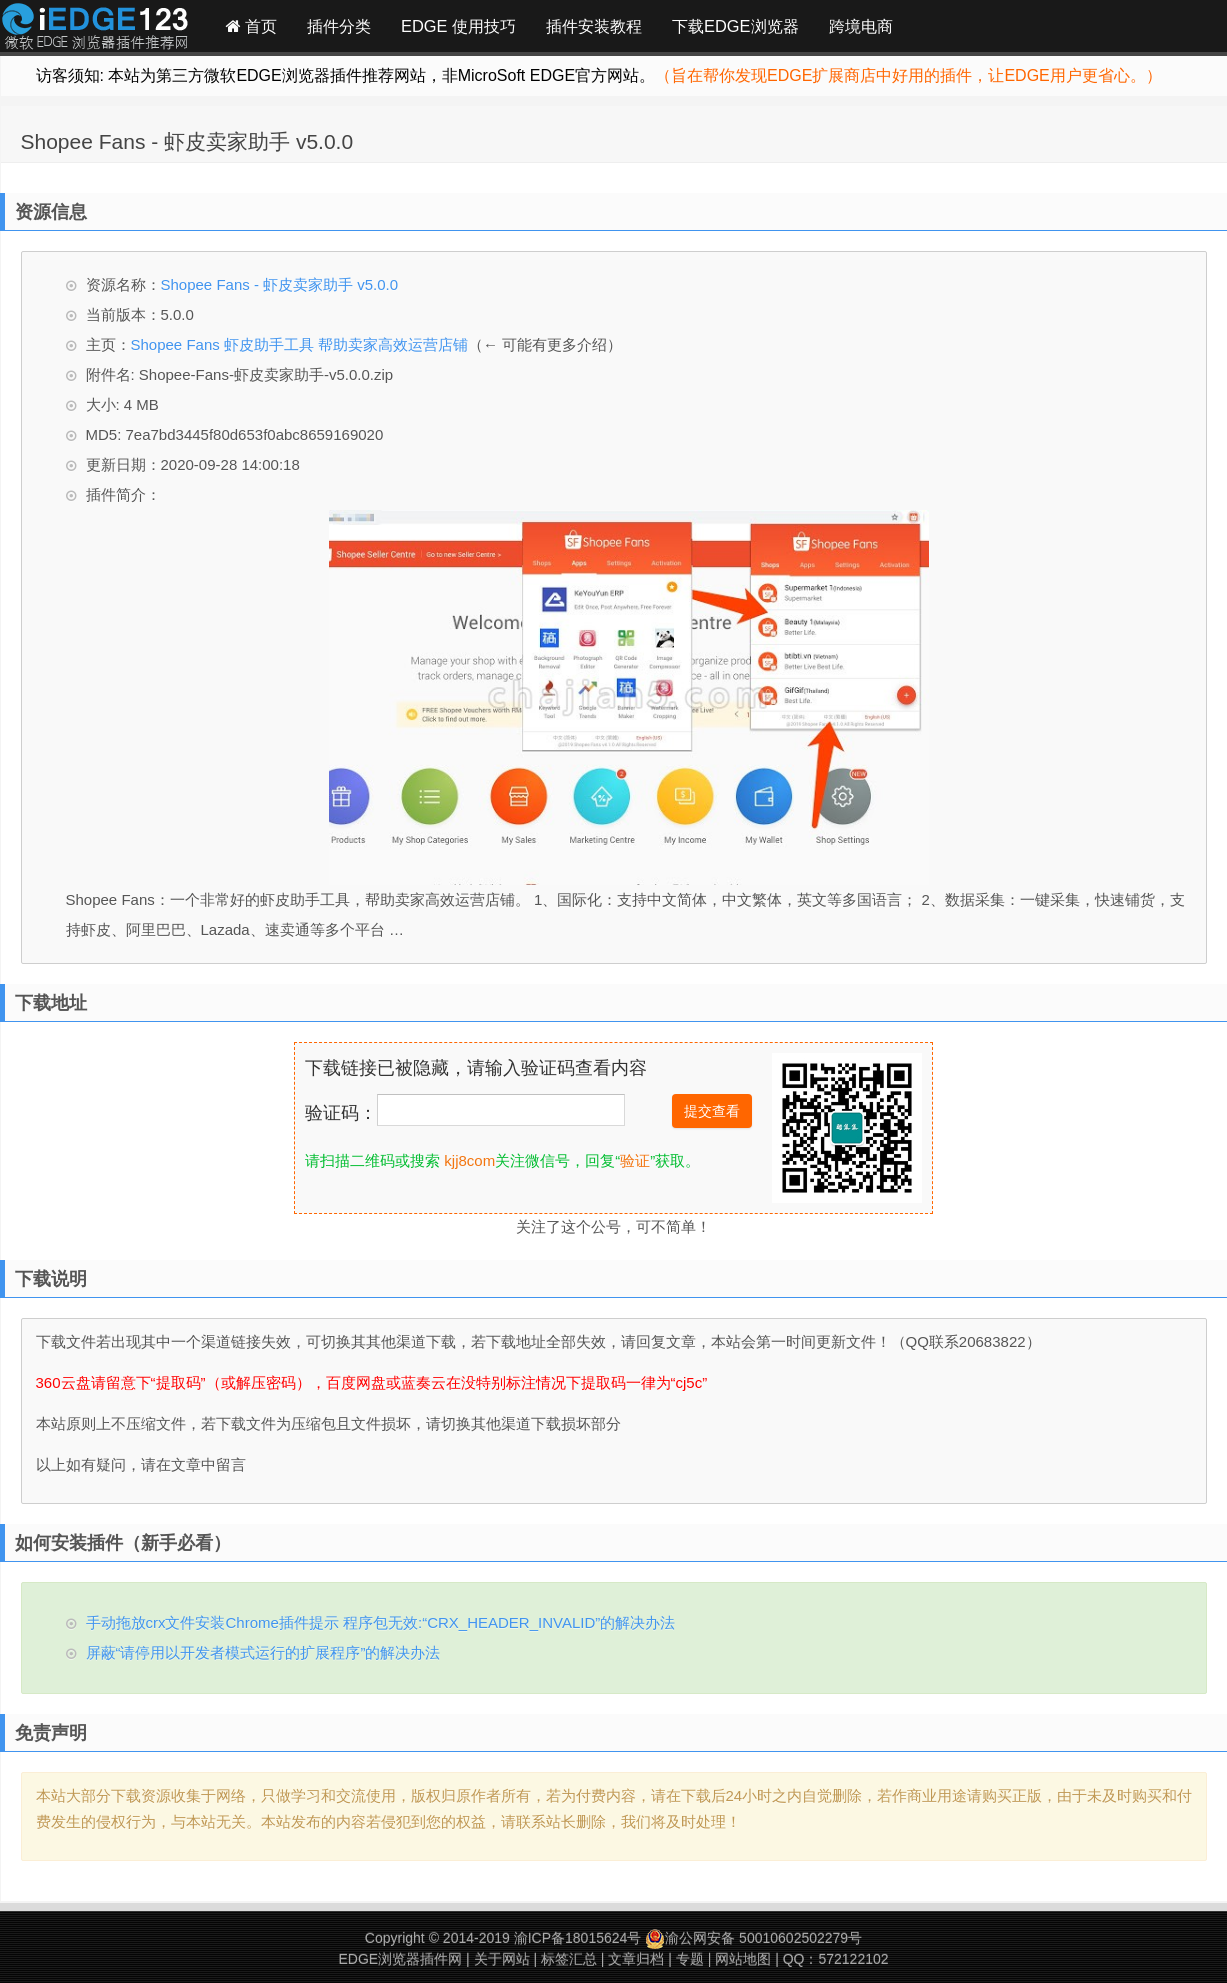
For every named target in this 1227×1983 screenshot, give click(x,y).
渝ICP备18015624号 (578, 1938)
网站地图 (743, 1959)
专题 (690, 1959)
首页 (252, 26)
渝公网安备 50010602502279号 (753, 1938)
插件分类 (339, 26)
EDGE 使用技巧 (458, 26)
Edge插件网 (95, 29)
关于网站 (502, 1959)
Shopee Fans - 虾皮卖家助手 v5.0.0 (187, 141)
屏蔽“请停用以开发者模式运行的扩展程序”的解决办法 (263, 1652)
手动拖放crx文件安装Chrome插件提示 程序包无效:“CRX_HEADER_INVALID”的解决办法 (381, 1622)
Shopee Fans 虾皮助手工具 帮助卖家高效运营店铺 (300, 344)
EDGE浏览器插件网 (400, 1959)
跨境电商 (861, 26)
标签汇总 (569, 1959)
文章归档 (636, 1959)
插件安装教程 (594, 26)
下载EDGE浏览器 (735, 26)
